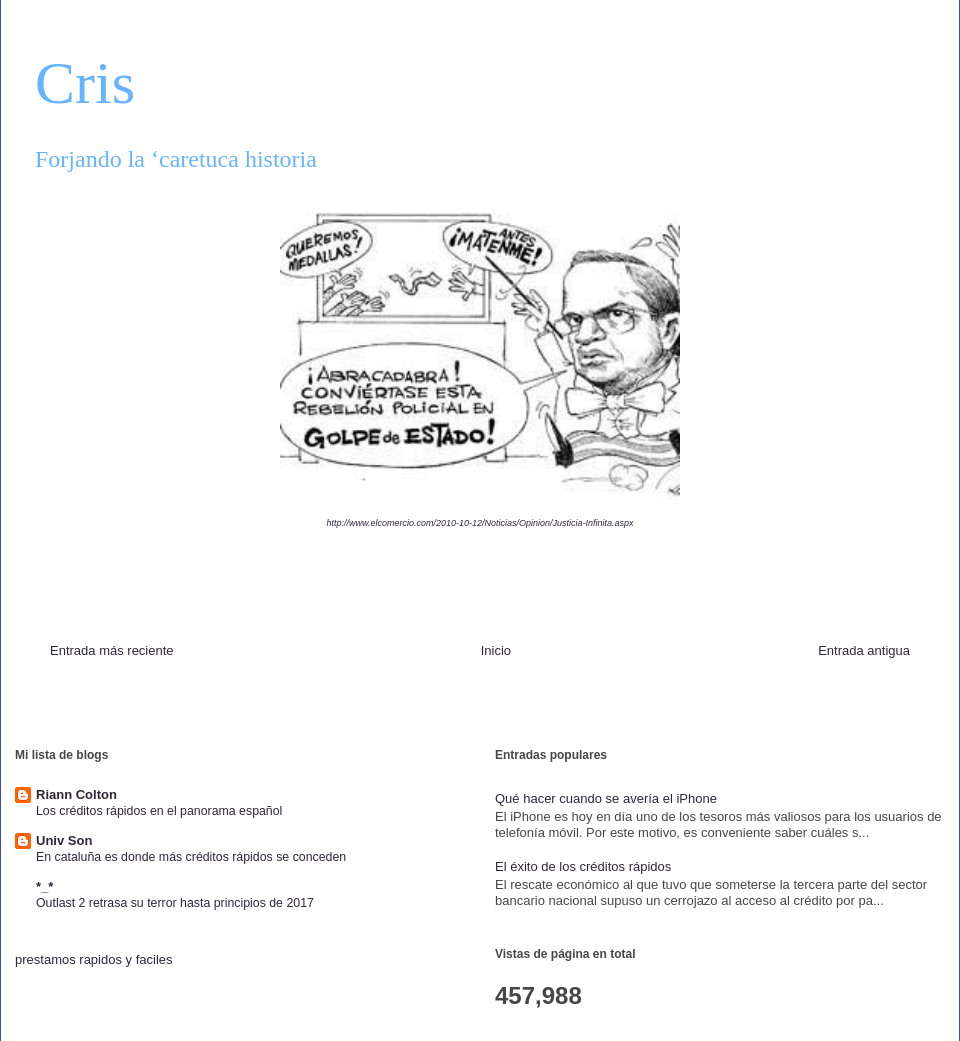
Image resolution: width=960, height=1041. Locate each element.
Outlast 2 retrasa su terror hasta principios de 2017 (175, 903)
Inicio (496, 650)
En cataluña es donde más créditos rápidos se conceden (191, 857)
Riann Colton (76, 794)
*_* (44, 886)
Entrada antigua (864, 650)
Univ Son (64, 840)
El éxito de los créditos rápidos (583, 866)
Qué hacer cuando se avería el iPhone (606, 798)
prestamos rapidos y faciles (94, 959)
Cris (85, 83)
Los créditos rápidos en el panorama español (159, 811)
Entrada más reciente (112, 650)
